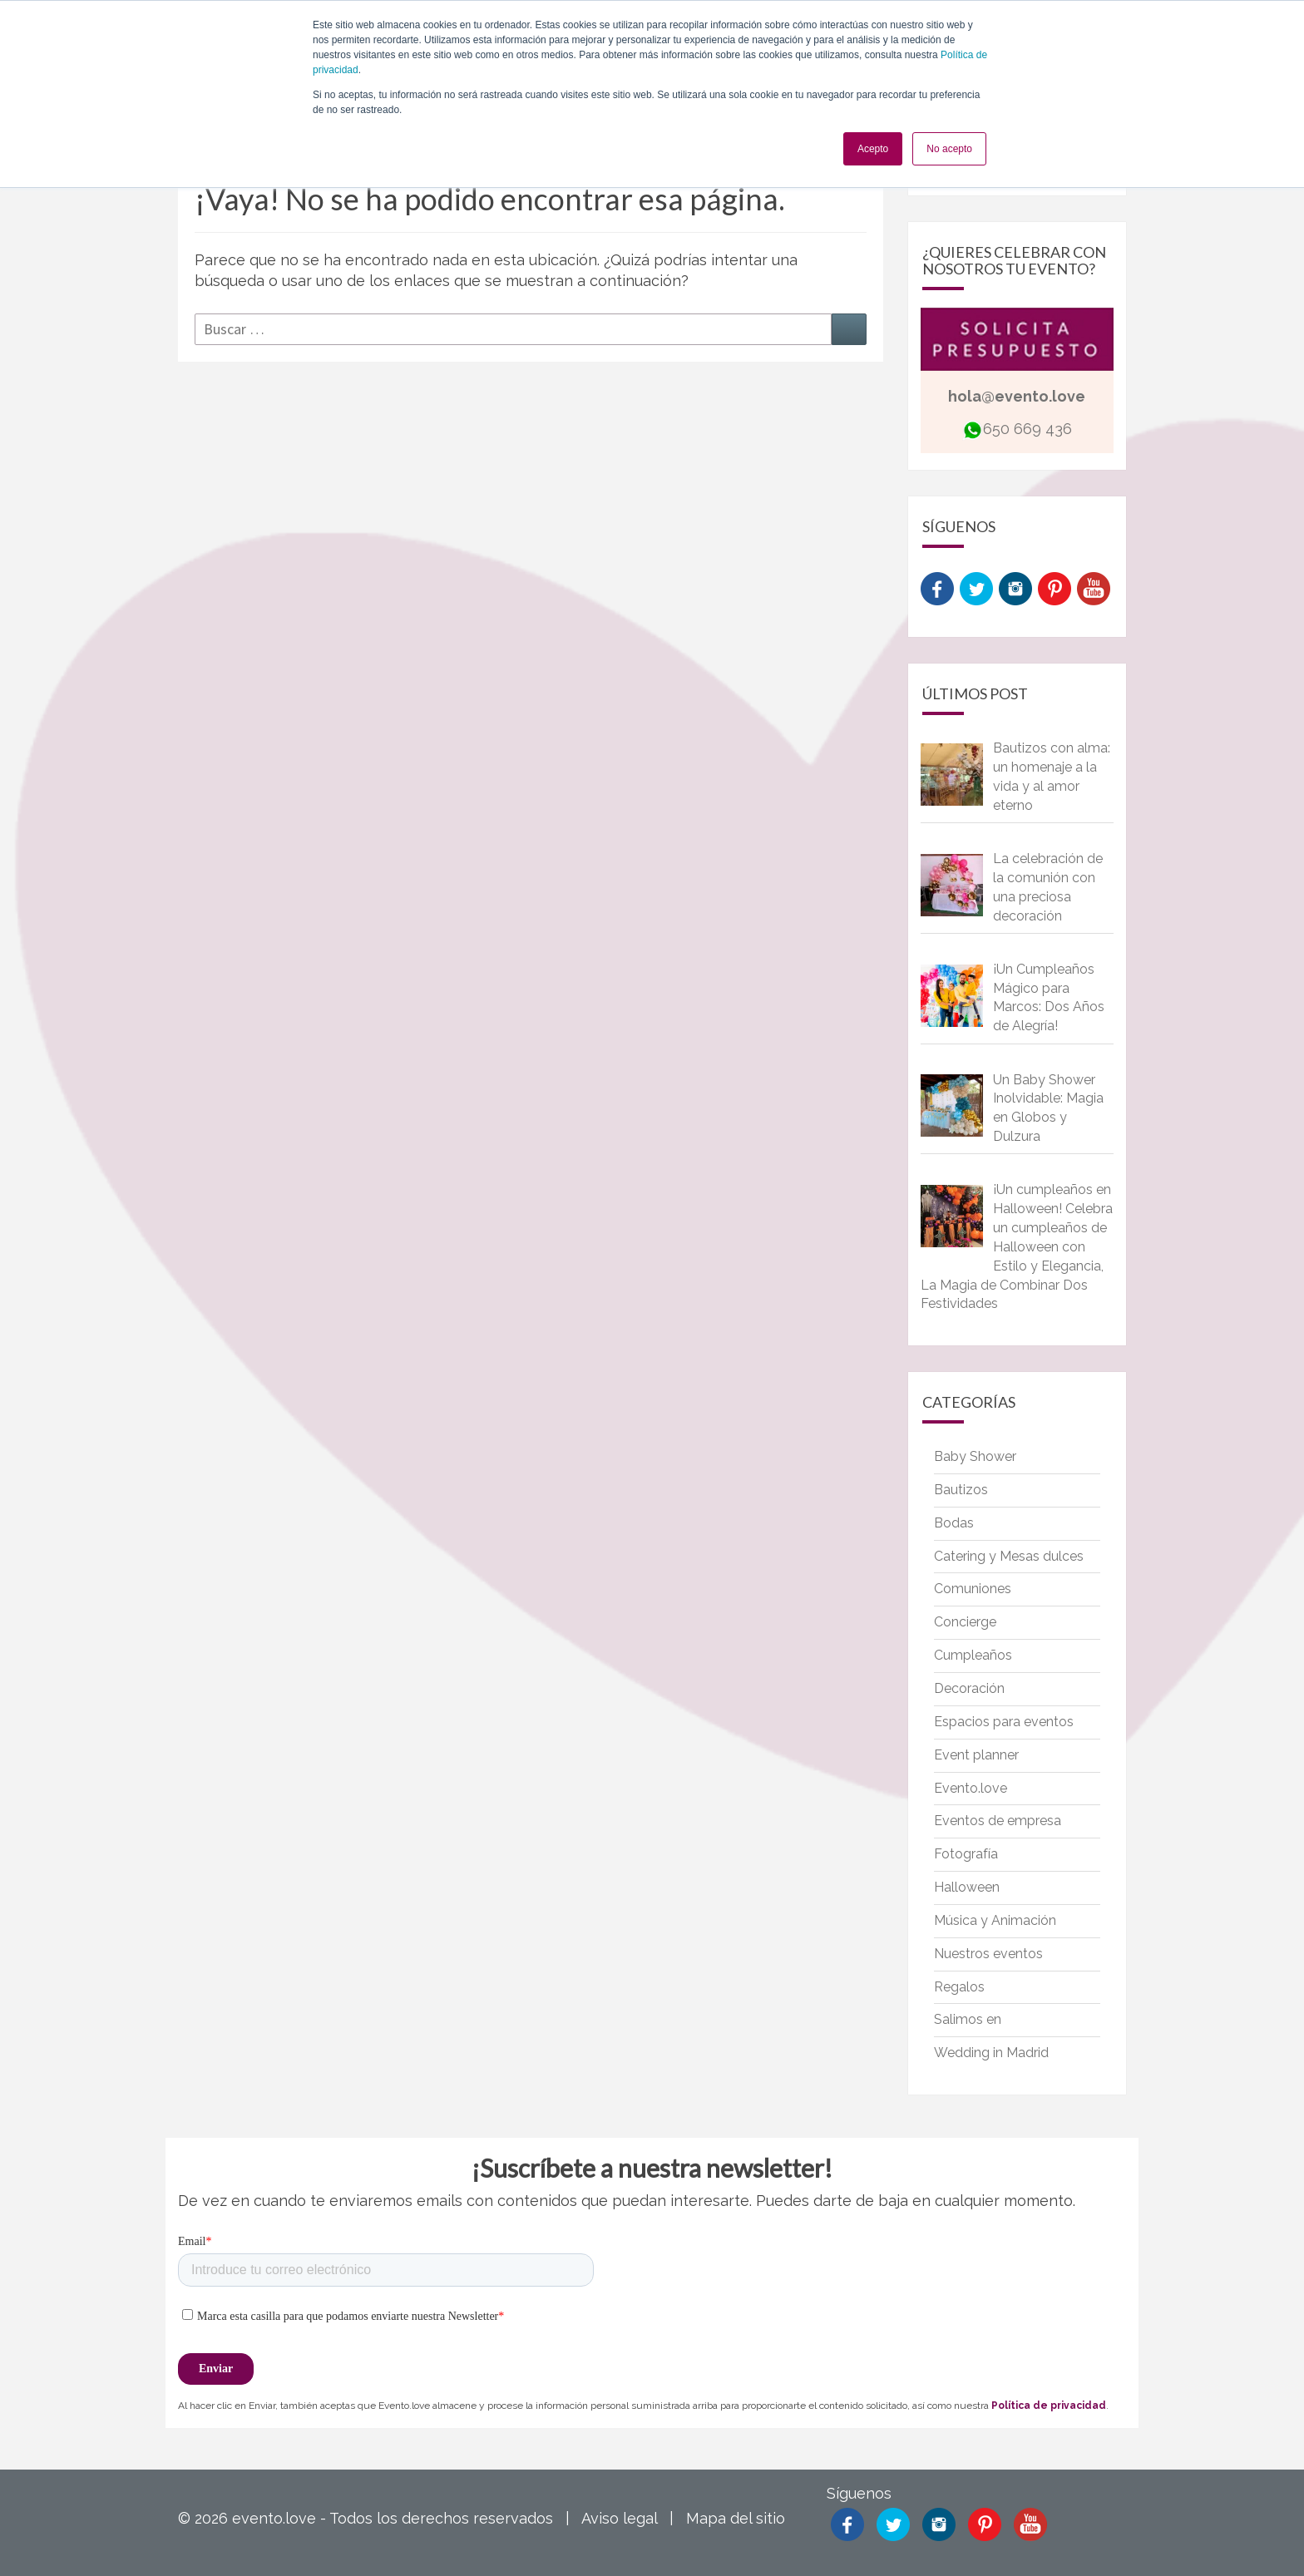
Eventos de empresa (997, 1820)
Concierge (965, 1622)
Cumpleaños (973, 1655)
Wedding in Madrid (991, 2052)
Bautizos (961, 1490)
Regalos (959, 1987)
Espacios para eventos (1004, 1722)
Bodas (954, 1523)
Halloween (967, 1887)
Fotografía (966, 1854)
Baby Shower (975, 1456)
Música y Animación (995, 1920)
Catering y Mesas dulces (1009, 1556)
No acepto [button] (949, 149)
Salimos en (967, 2019)
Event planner (976, 1755)
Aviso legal (619, 2518)
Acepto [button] (872, 149)
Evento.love (970, 1788)
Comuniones (972, 1588)
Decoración (969, 1688)
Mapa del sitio (735, 2518)
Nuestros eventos (988, 1954)
